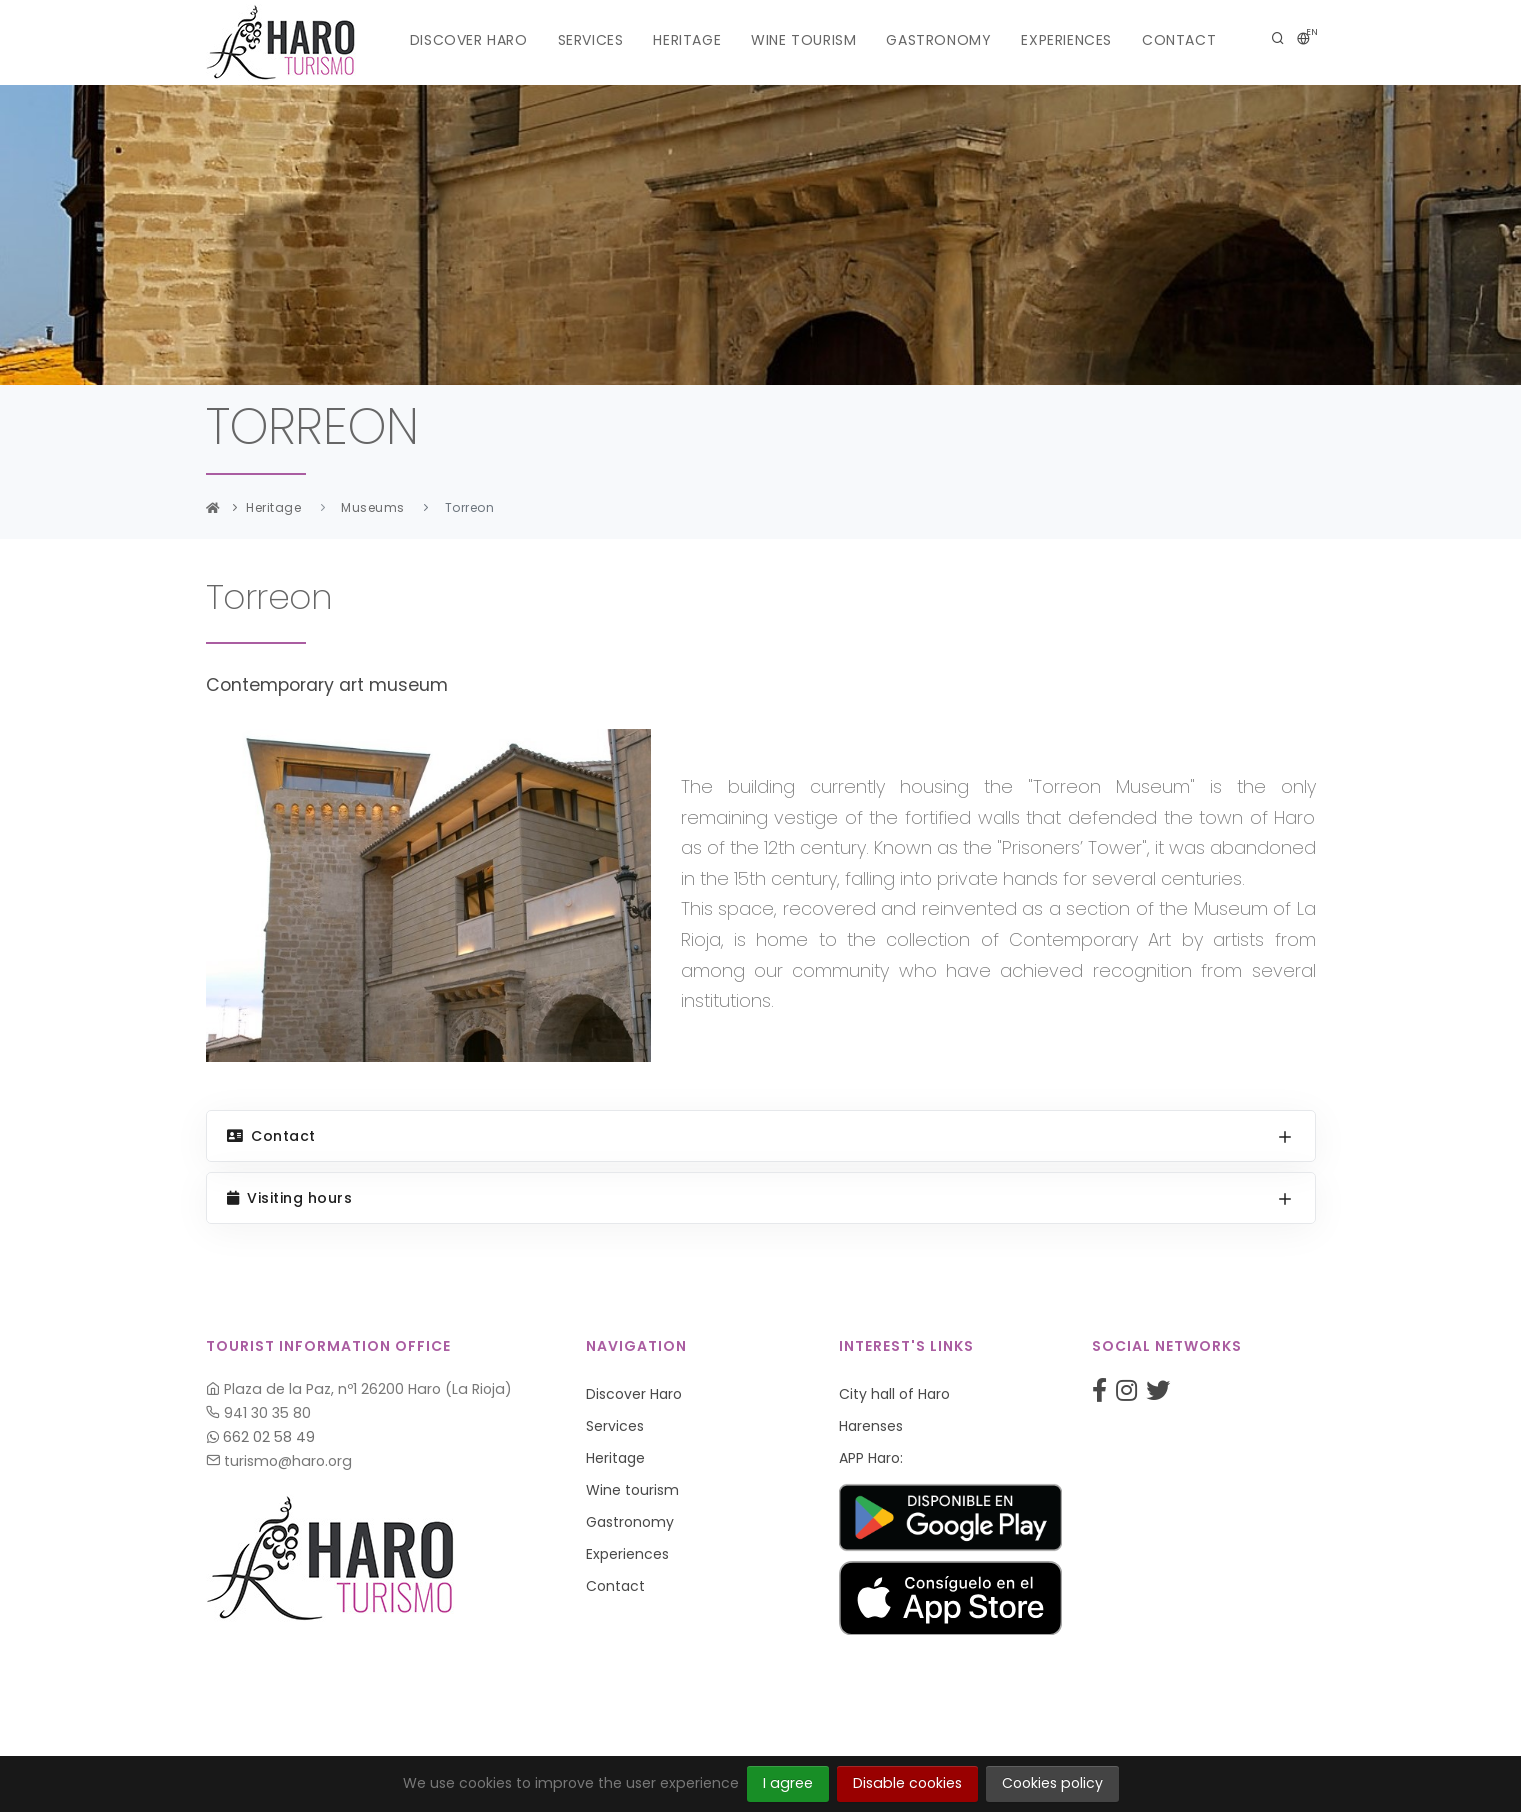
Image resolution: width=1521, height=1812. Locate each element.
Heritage (687, 40)
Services (591, 40)
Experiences (1066, 40)
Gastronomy (938, 40)
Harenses (871, 1426)
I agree (788, 1783)
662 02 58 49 (261, 1437)
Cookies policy (1052, 1783)
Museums (373, 507)
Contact (1179, 40)
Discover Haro (469, 40)
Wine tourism (803, 40)
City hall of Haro (894, 1394)
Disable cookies (907, 1783)
